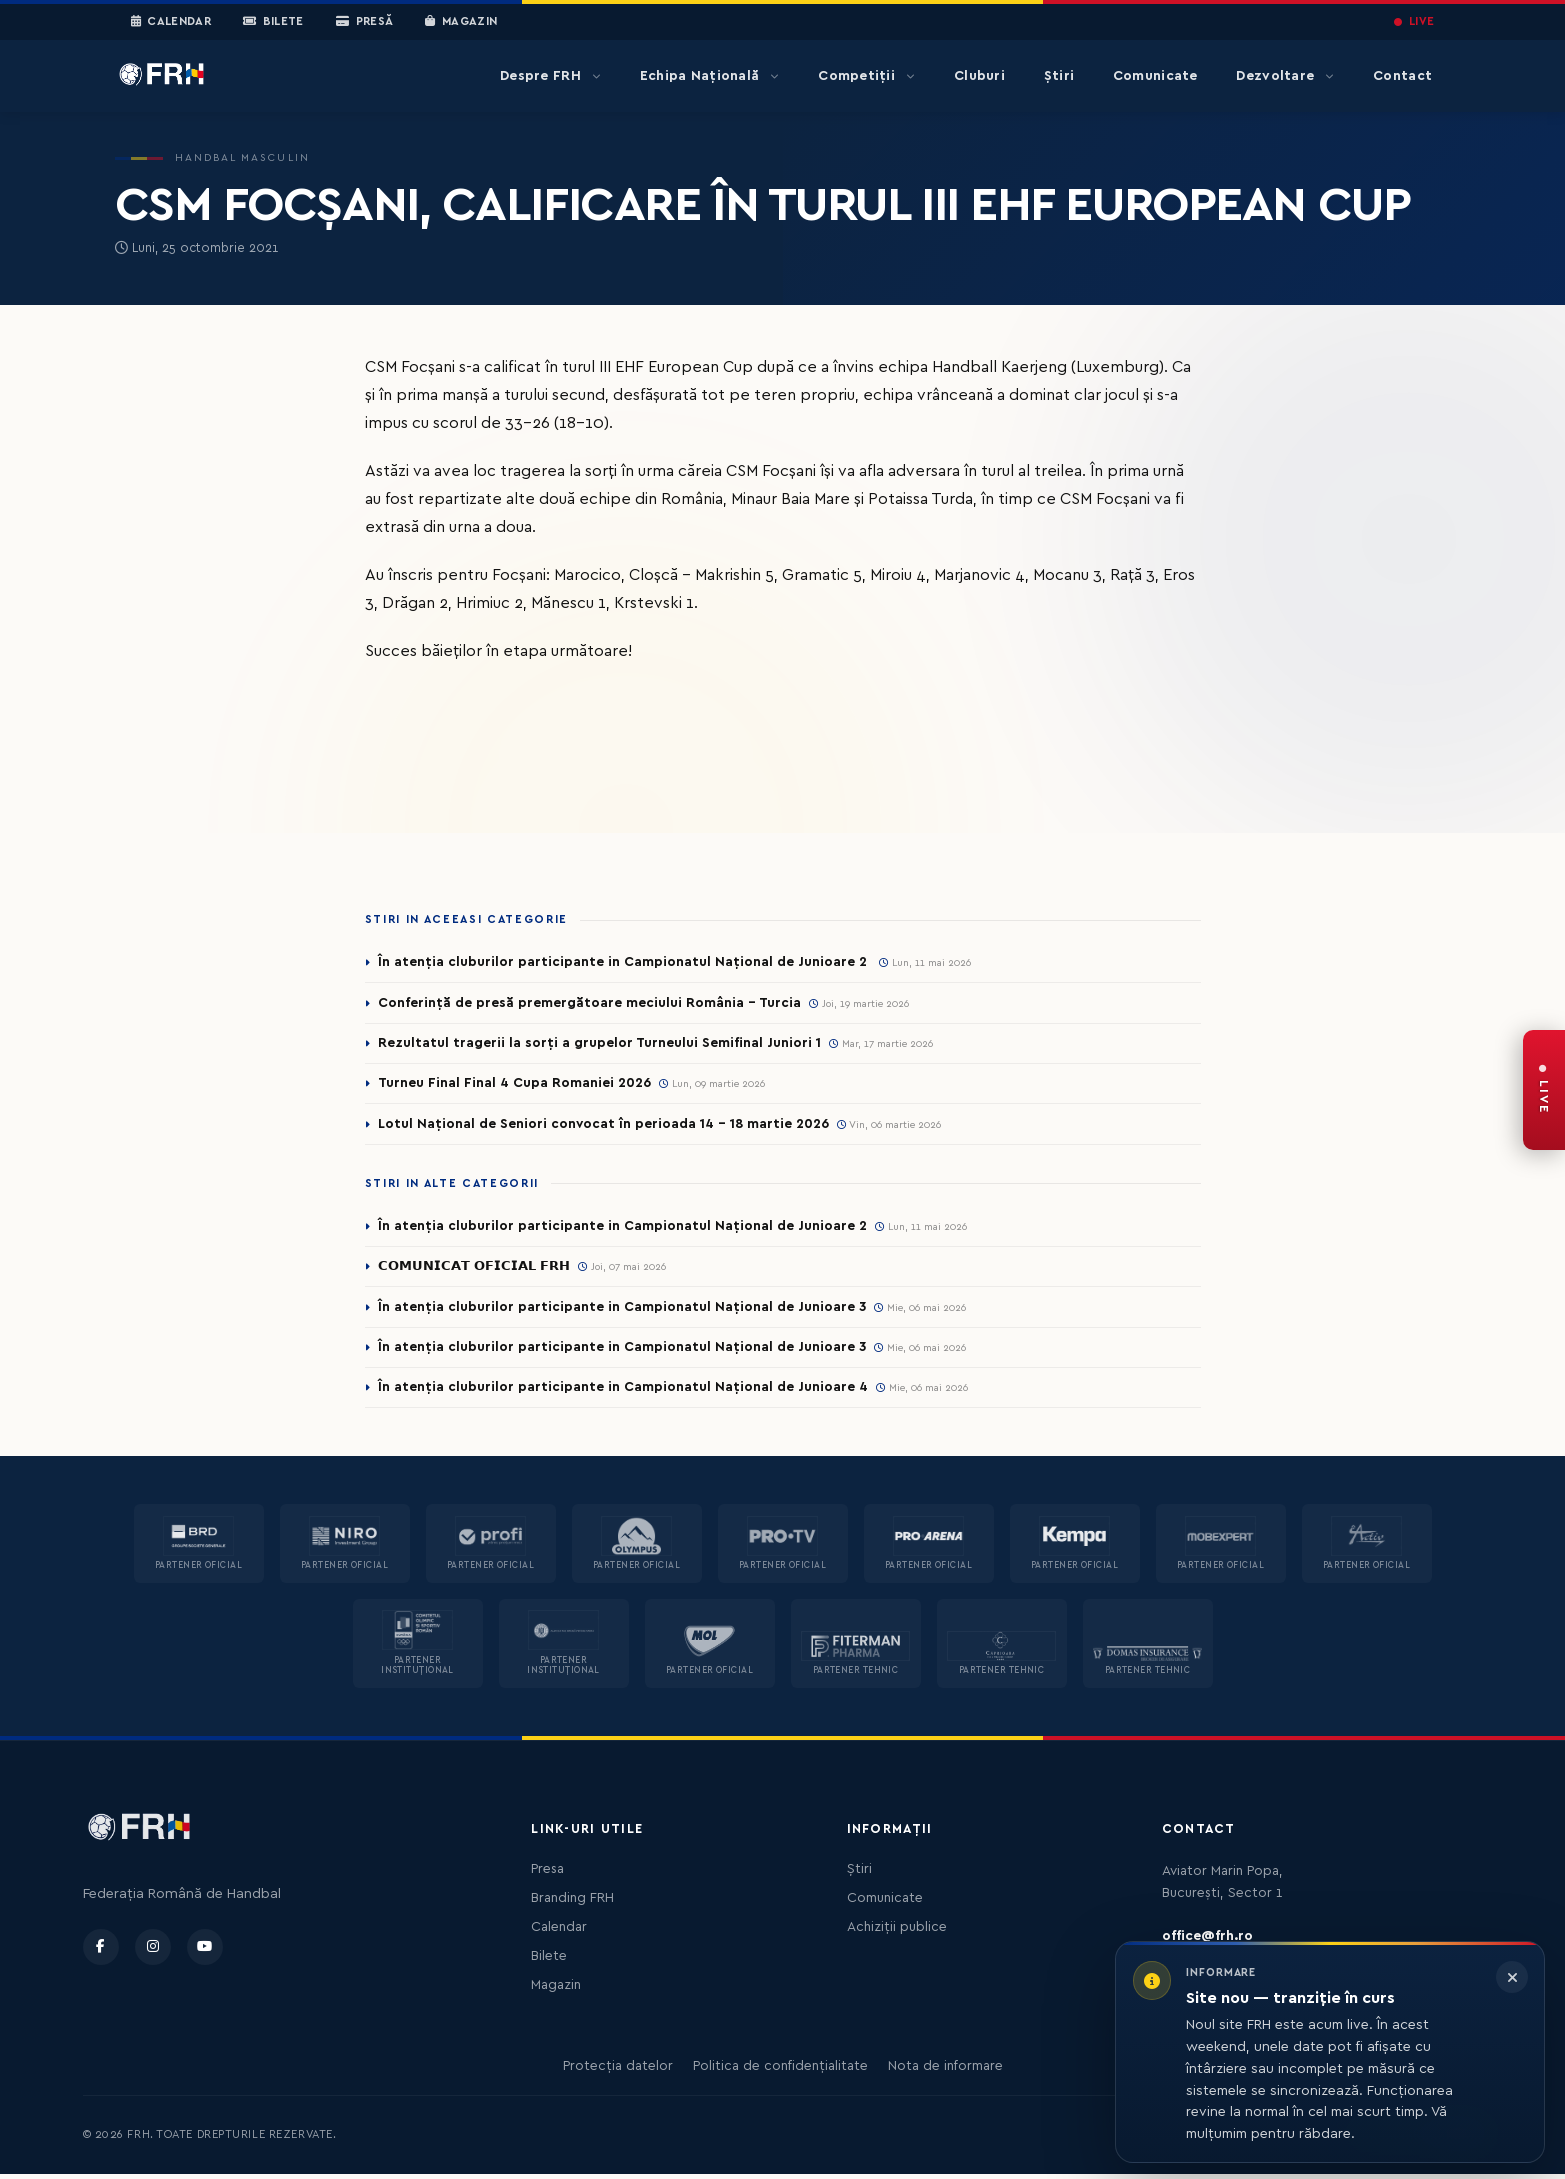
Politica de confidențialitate (780, 2071)
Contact (1402, 76)
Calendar (171, 22)
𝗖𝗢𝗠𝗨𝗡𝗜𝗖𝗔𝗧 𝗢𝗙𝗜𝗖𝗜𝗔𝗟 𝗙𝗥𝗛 (480, 1269)
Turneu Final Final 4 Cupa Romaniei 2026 (516, 1085)
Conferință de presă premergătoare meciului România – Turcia (590, 1003)
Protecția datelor (618, 2071)
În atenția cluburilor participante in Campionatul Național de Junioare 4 (623, 1392)
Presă (364, 22)
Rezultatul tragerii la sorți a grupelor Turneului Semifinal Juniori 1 (600, 1044)
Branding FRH (572, 1903)
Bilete (273, 22)
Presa (547, 1874)
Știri (1059, 76)
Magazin (461, 22)
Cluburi (979, 76)
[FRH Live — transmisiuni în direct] (1544, 1090)
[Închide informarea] (1512, 1977)
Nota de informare (945, 2071)
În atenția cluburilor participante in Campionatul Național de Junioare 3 (622, 1310)
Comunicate (1155, 76)
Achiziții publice (897, 1932)
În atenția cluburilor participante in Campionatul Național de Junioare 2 (625, 962)
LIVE (1414, 21)
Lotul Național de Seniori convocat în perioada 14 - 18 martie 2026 (606, 1126)
